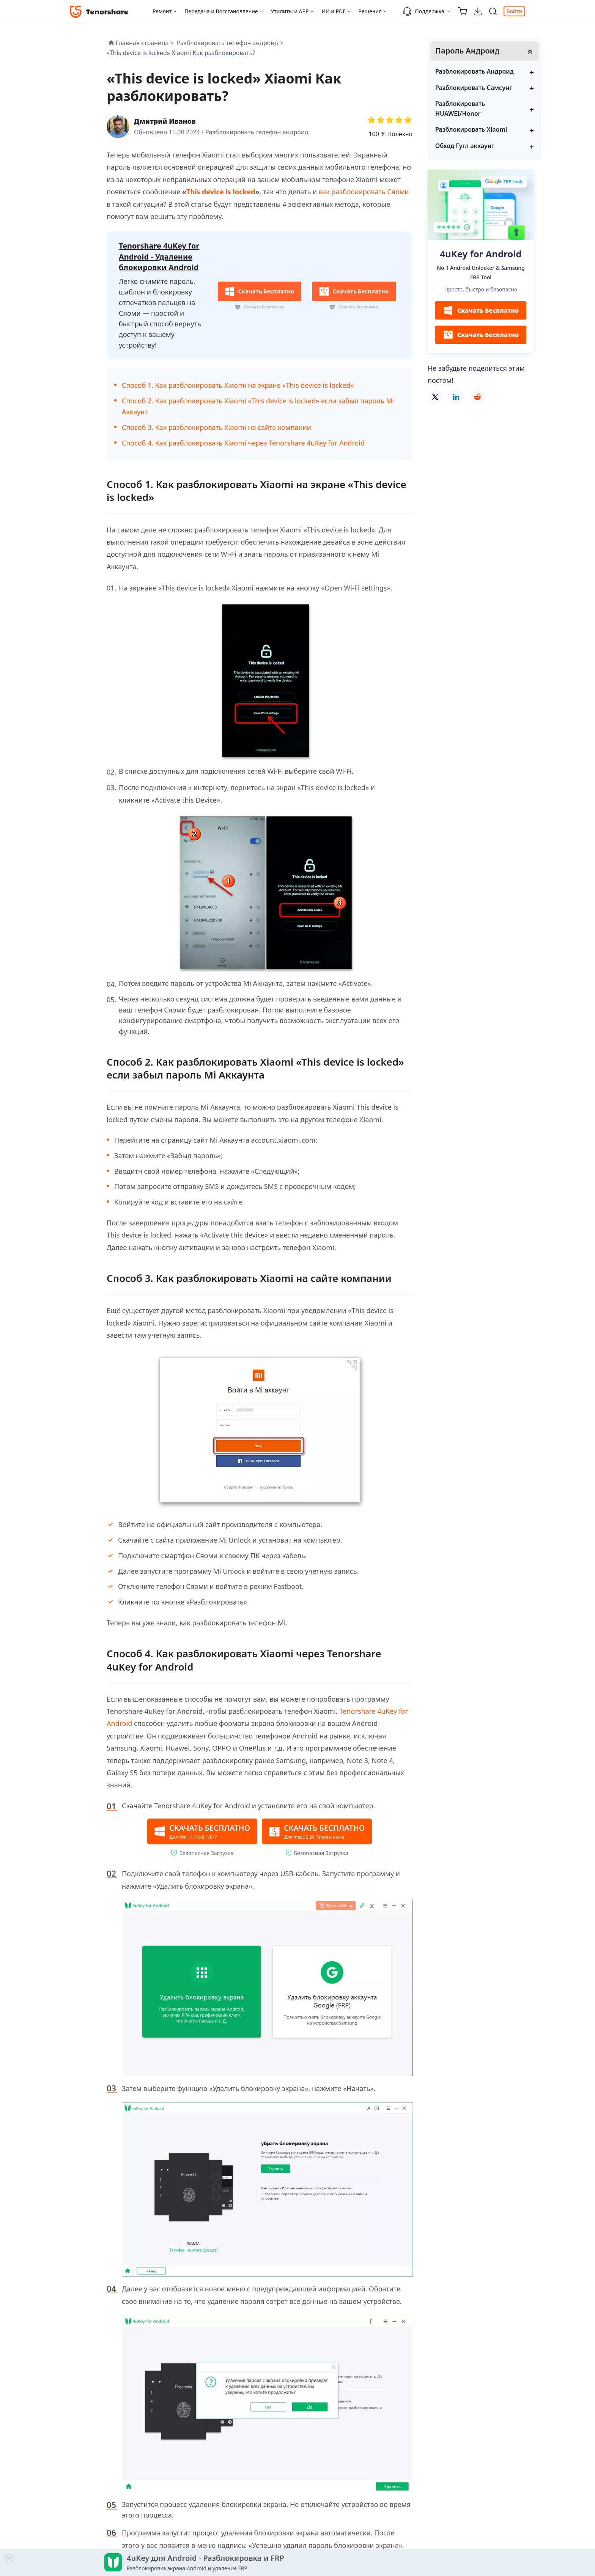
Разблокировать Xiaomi (471, 129)
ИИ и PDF (333, 11)
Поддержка (423, 11)
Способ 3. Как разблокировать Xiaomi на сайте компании (216, 427)
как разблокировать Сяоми (364, 191)
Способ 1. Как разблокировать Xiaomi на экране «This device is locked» (238, 385)
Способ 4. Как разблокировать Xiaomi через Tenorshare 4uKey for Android (243, 442)
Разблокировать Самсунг (473, 87)
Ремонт (162, 11)
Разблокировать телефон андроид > (231, 43)
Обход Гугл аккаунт (464, 146)
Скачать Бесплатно (481, 310)
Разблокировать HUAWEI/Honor (460, 108)
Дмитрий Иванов (165, 121)
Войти (514, 11)
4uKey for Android (480, 253)
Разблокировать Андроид (474, 71)
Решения (370, 11)
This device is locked (220, 191)
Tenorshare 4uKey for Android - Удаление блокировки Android (159, 256)
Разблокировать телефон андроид (257, 132)
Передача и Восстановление (221, 11)
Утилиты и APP (290, 11)
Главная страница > (145, 43)
